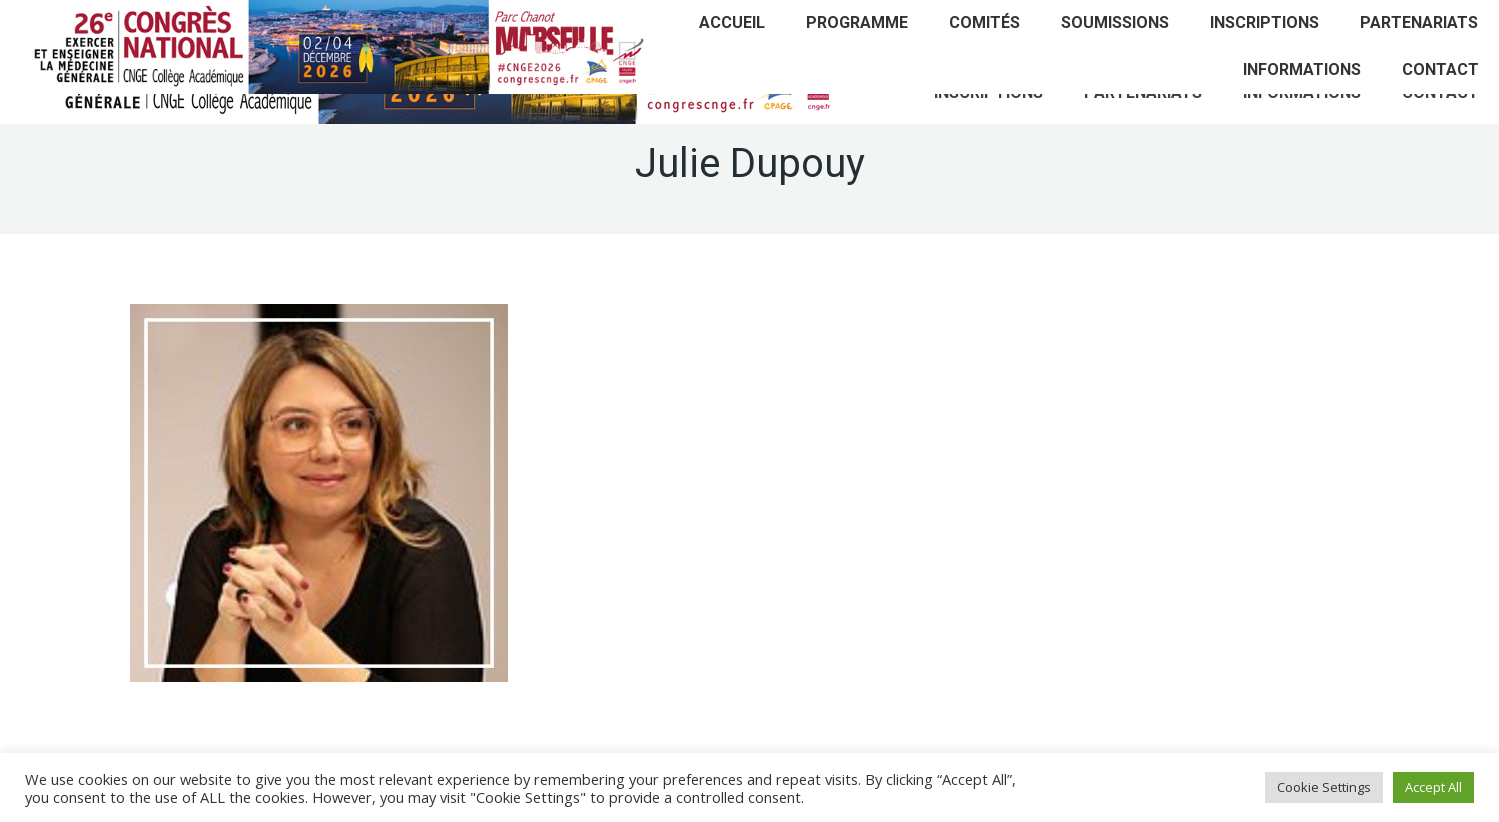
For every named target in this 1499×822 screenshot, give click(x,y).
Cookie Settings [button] (1324, 787)
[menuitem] (732, 23)
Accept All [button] (1433, 787)
